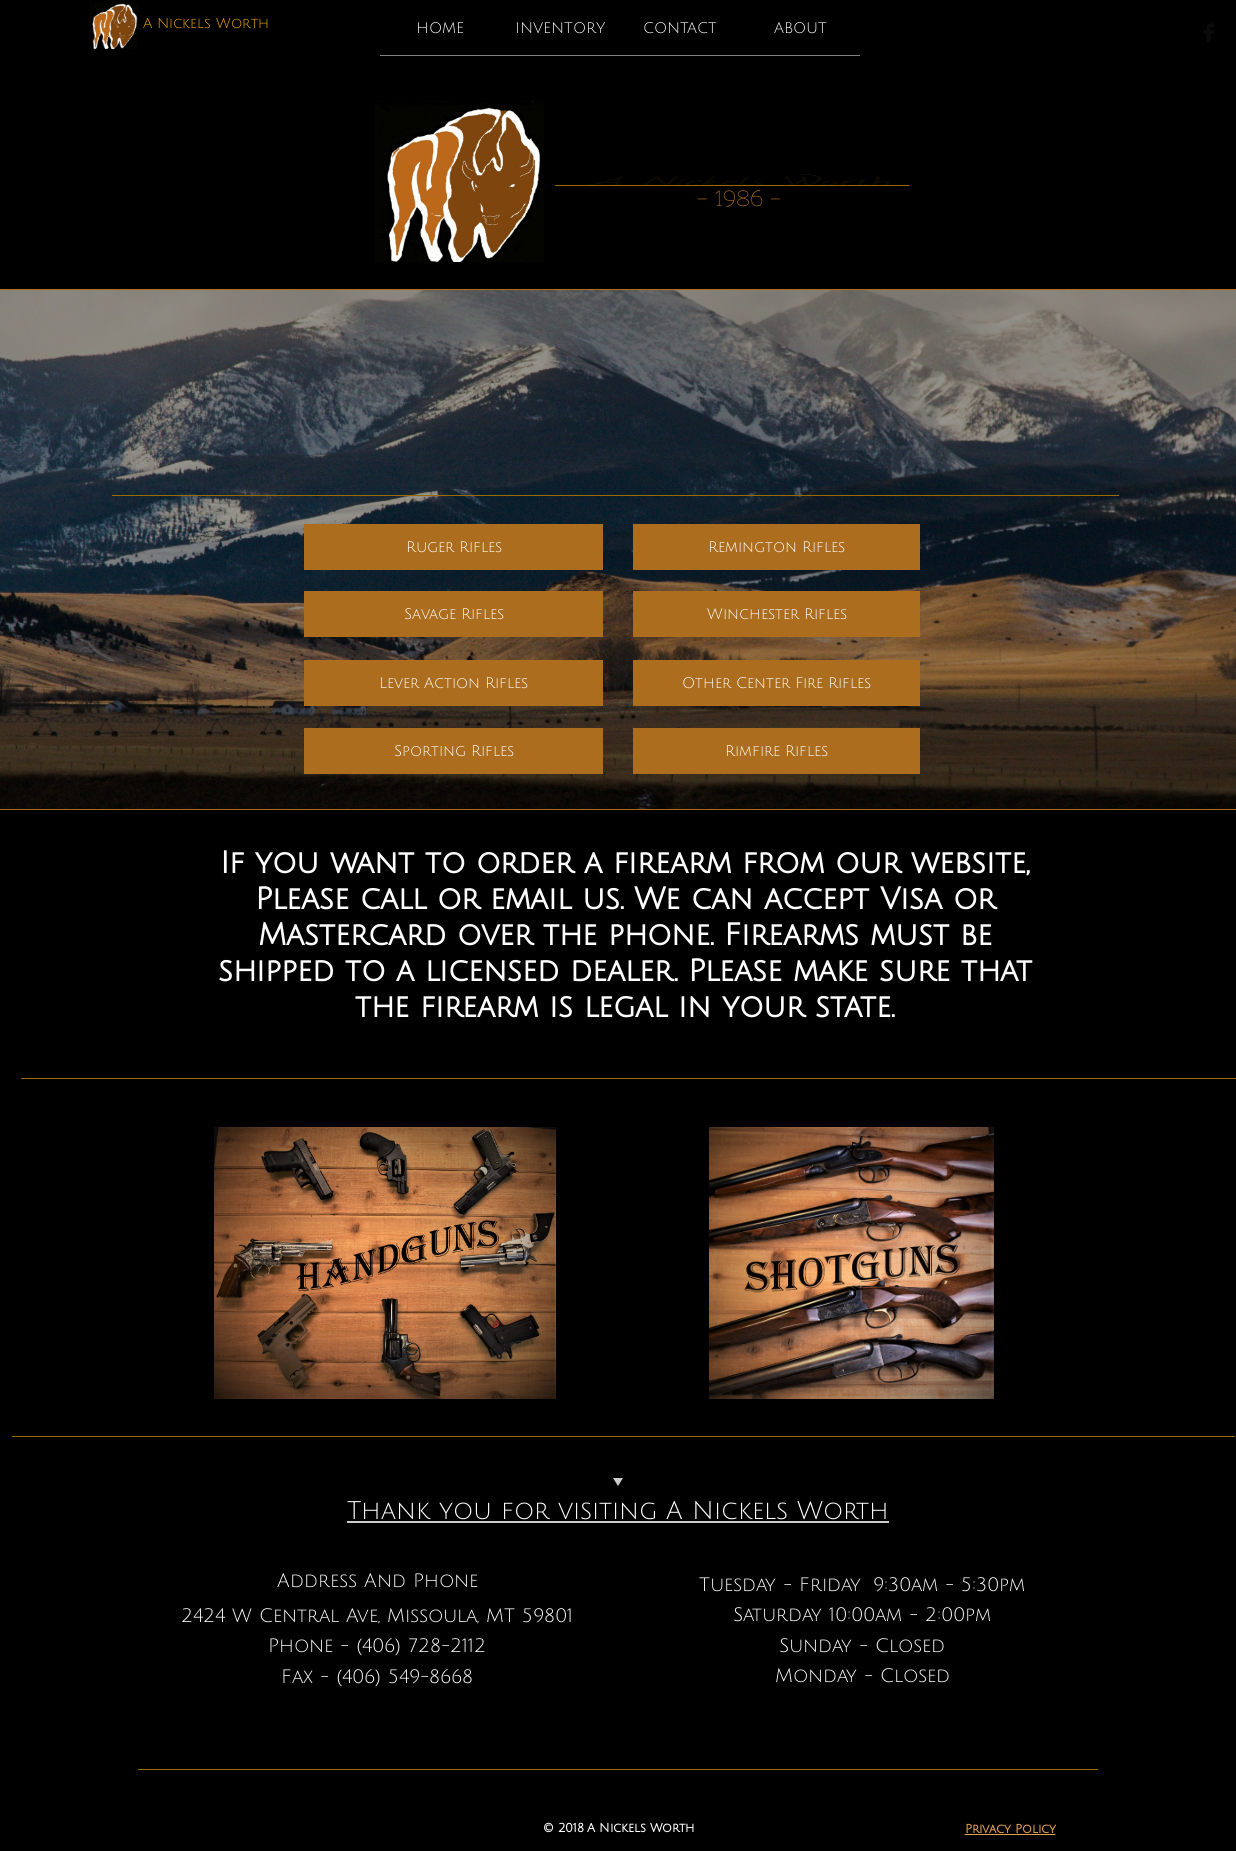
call (912, 430)
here (1022, 466)
